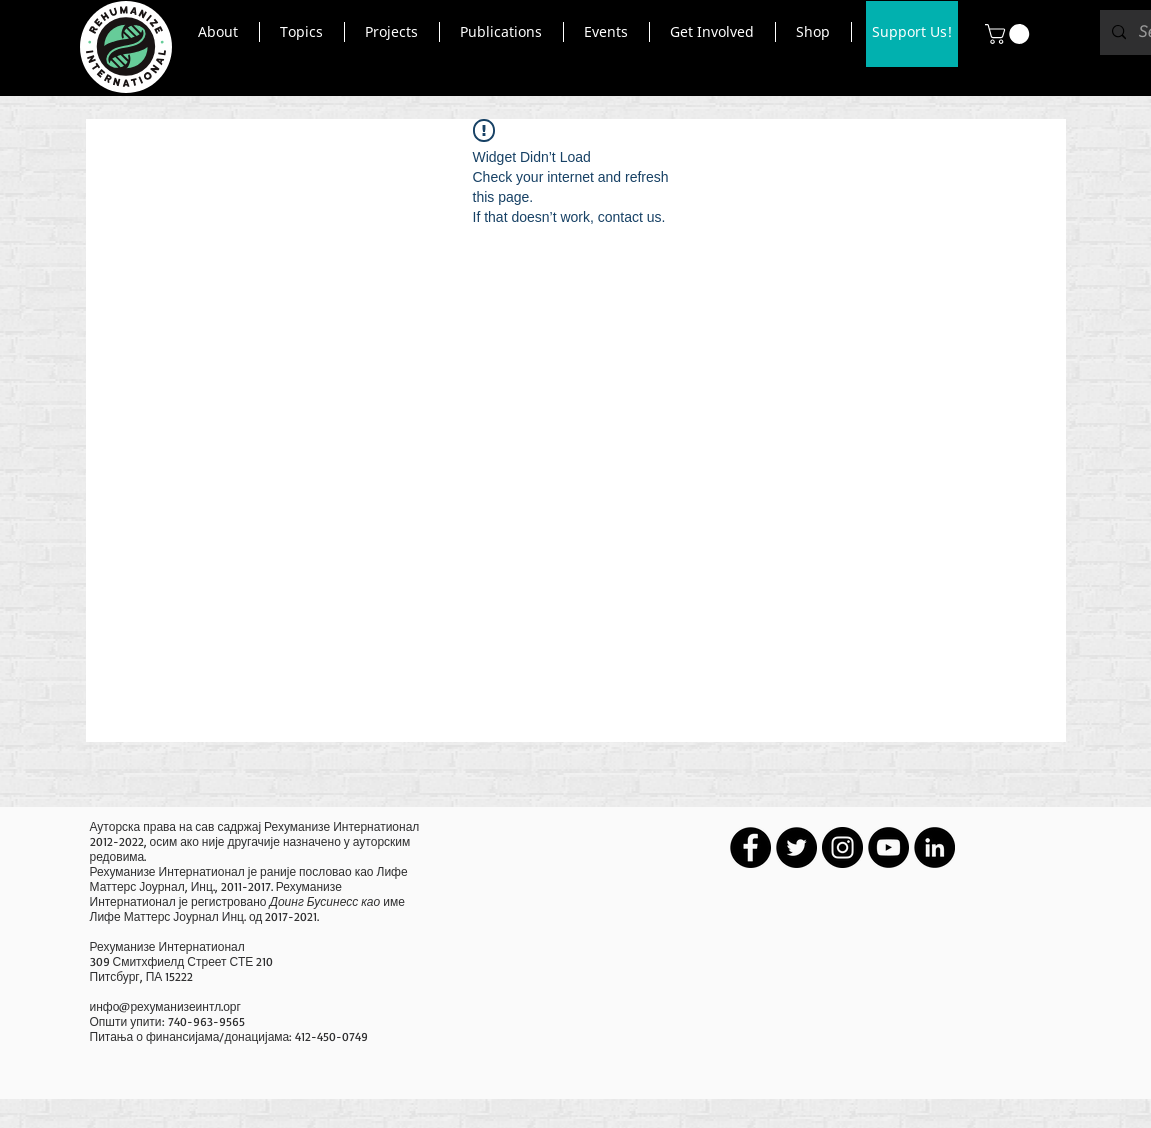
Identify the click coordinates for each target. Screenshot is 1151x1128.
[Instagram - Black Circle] (842, 847)
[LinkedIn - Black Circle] (934, 847)
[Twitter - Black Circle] (796, 847)
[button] (218, 32)
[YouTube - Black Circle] (888, 847)
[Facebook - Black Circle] (750, 847)
